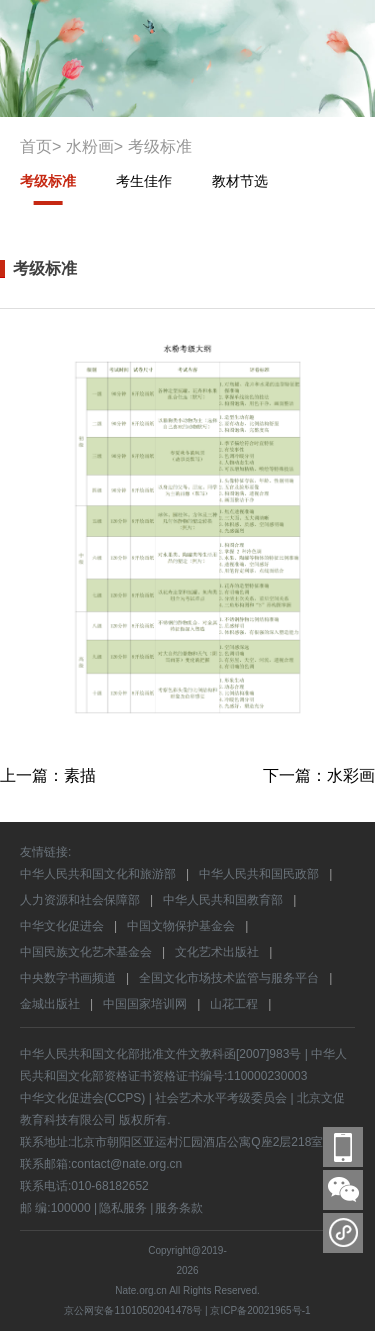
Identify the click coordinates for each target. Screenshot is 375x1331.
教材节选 (240, 181)
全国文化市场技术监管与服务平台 (229, 978)
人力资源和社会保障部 (80, 900)
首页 (36, 146)
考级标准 (48, 181)
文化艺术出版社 (217, 952)
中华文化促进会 (62, 926)
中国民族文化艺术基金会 (86, 952)
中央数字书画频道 (68, 978)
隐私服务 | (126, 1208)
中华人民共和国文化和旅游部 (98, 874)
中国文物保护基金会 (181, 926)
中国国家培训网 (145, 1004)
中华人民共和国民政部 (259, 874)
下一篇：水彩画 (319, 775)
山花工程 (234, 1004)
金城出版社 (50, 1004)
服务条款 (179, 1208)
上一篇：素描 (48, 775)
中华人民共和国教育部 (223, 900)
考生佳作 (144, 181)
